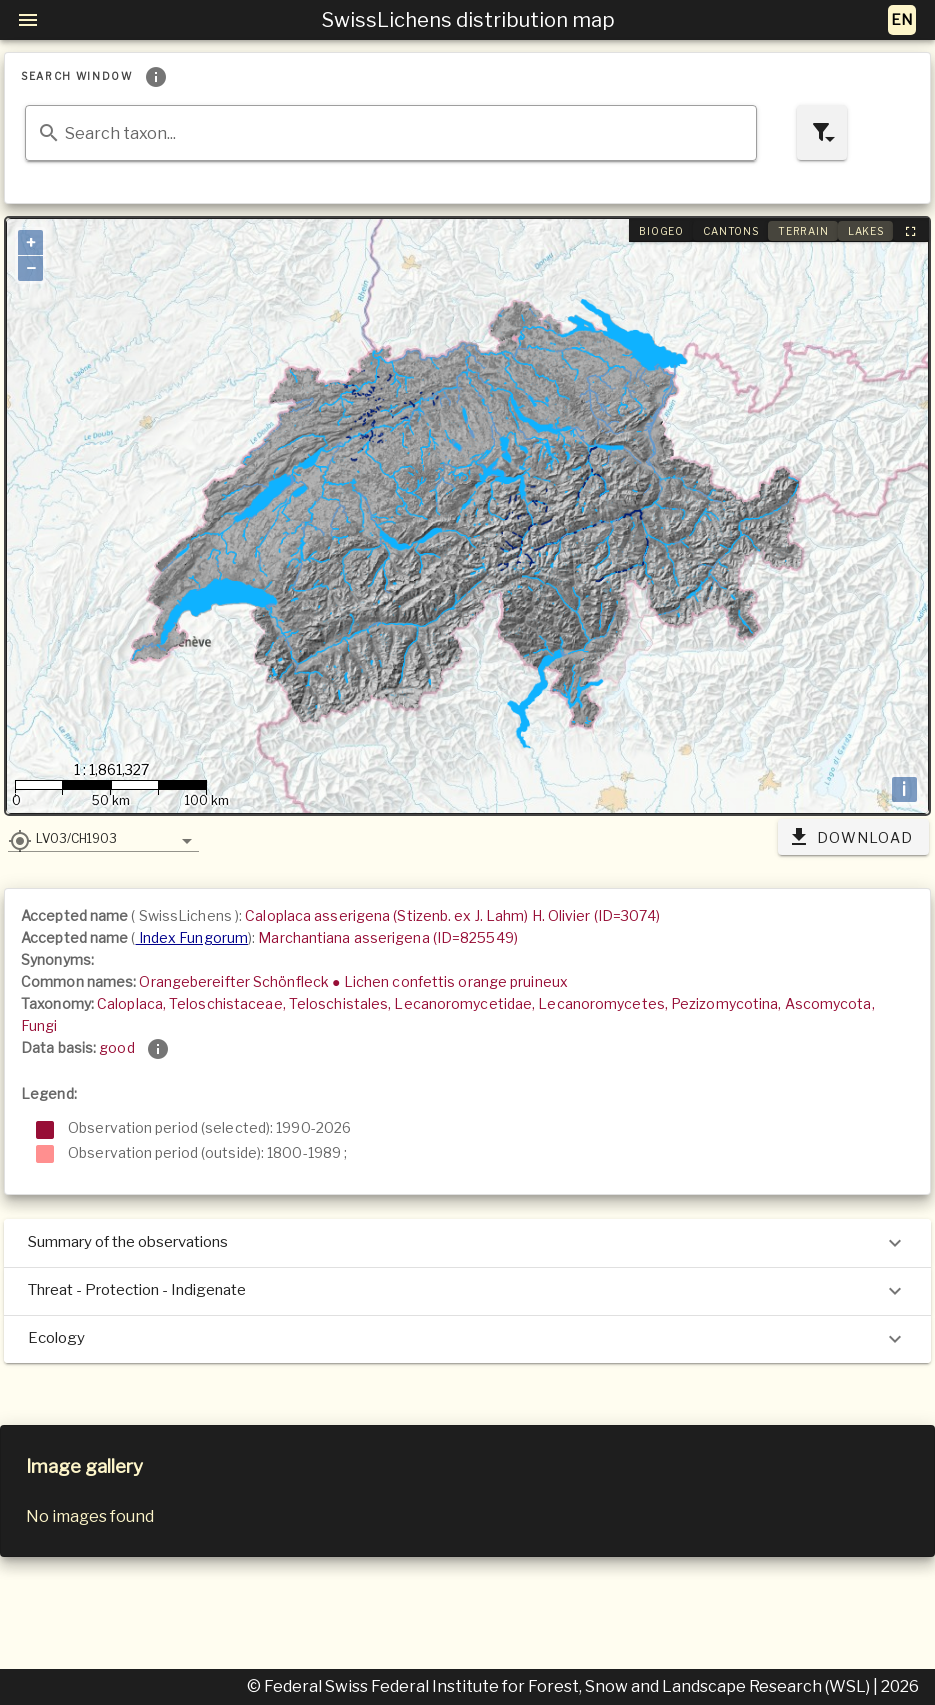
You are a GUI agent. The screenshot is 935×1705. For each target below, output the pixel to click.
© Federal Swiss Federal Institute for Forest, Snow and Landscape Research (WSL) (560, 1686)
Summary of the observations (467, 1243)
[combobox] (391, 133)
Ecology (467, 1339)
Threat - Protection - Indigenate (467, 1291)
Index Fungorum (192, 937)
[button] (103, 838)
